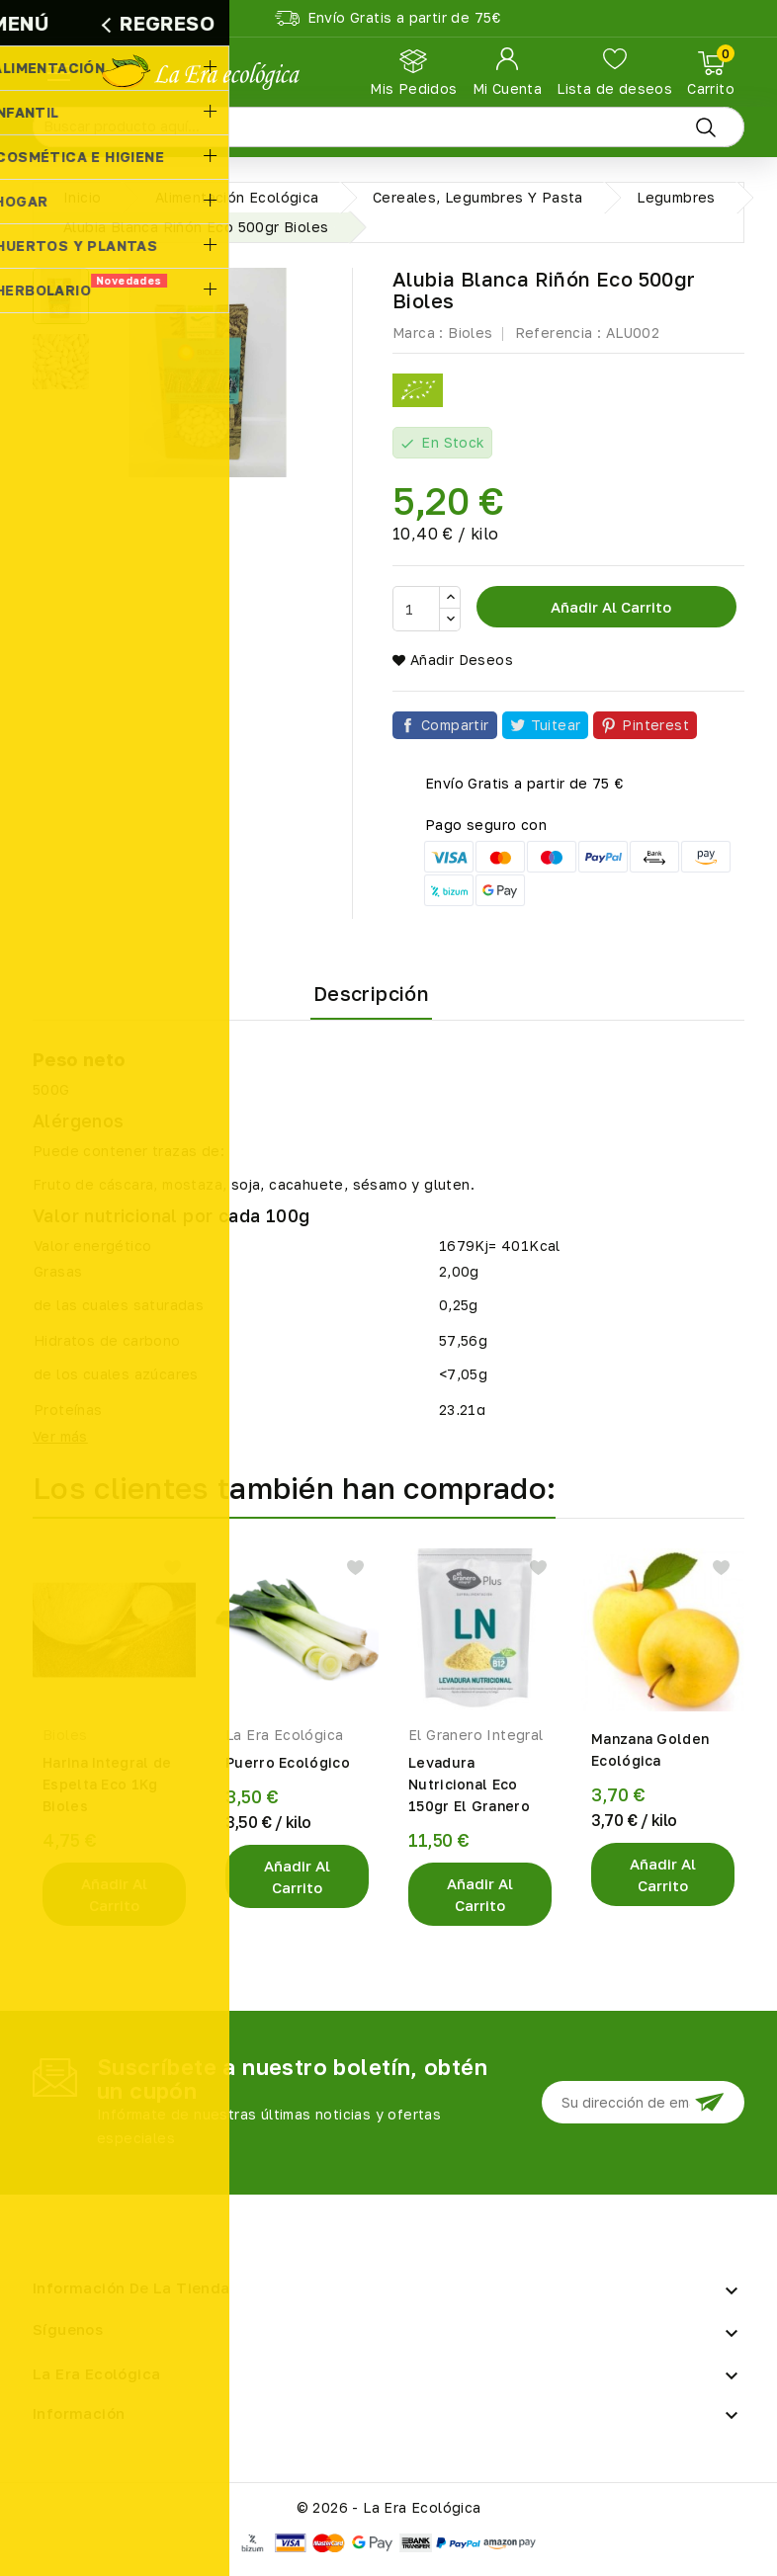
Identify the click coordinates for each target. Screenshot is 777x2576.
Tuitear (556, 724)
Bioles (470, 332)
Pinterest (655, 724)
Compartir (455, 724)
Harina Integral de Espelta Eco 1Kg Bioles (107, 1784)
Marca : (418, 332)
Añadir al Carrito (114, 1894)
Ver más (60, 1436)
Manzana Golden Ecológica (650, 1749)
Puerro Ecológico (287, 1762)
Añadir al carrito (609, 607)
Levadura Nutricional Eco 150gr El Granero (469, 1784)
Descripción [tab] (371, 993)
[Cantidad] (416, 608)
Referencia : (558, 332)
